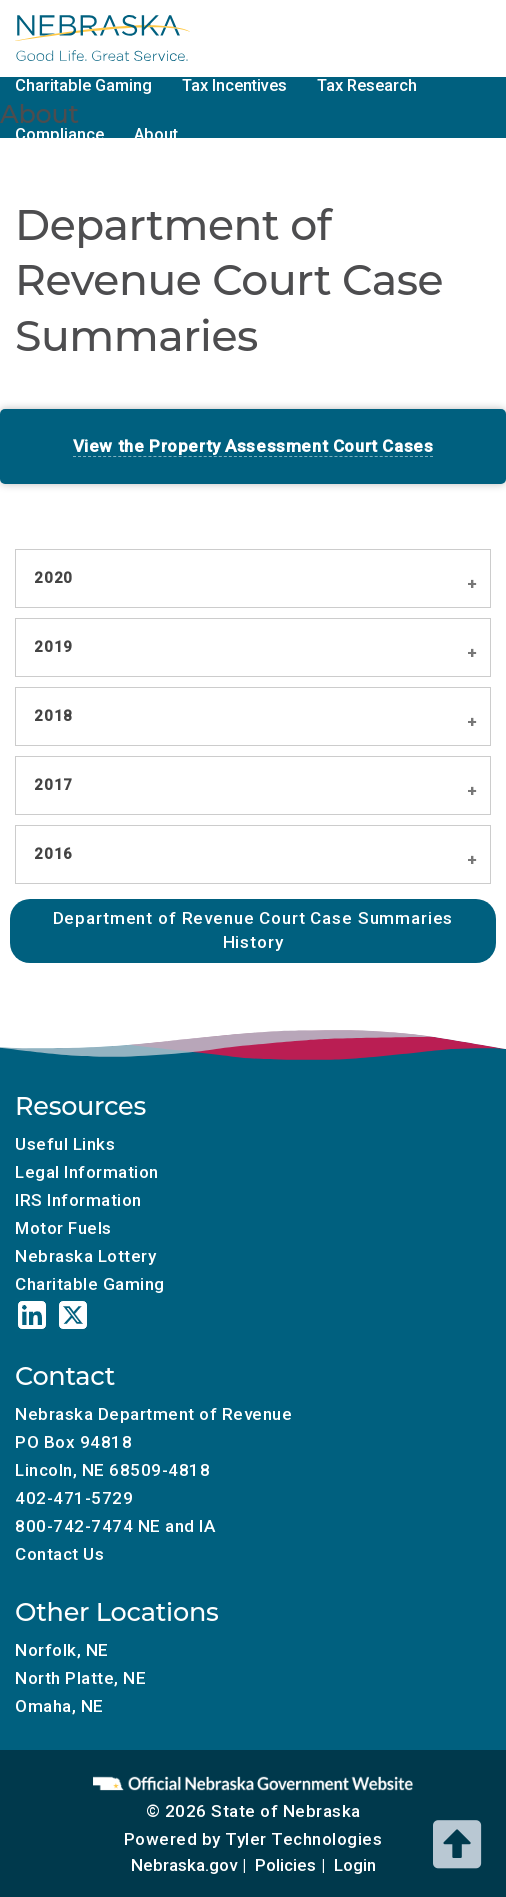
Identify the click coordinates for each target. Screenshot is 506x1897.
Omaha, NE (59, 1706)
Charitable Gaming (83, 85)
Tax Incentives (234, 85)
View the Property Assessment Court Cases (253, 446)
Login (355, 1865)
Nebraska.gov (184, 1865)
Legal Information (87, 1172)
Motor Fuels (351, 36)
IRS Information (78, 1200)
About (156, 133)
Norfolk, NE (62, 1650)
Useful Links (65, 1144)
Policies (285, 1865)
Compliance (59, 133)
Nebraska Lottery (85, 1256)
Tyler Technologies (303, 1839)
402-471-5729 (74, 1498)
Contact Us (59, 1554)
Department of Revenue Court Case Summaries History (253, 930)
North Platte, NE (80, 1678)
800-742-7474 (74, 1526)
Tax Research (367, 85)
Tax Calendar (228, 36)
